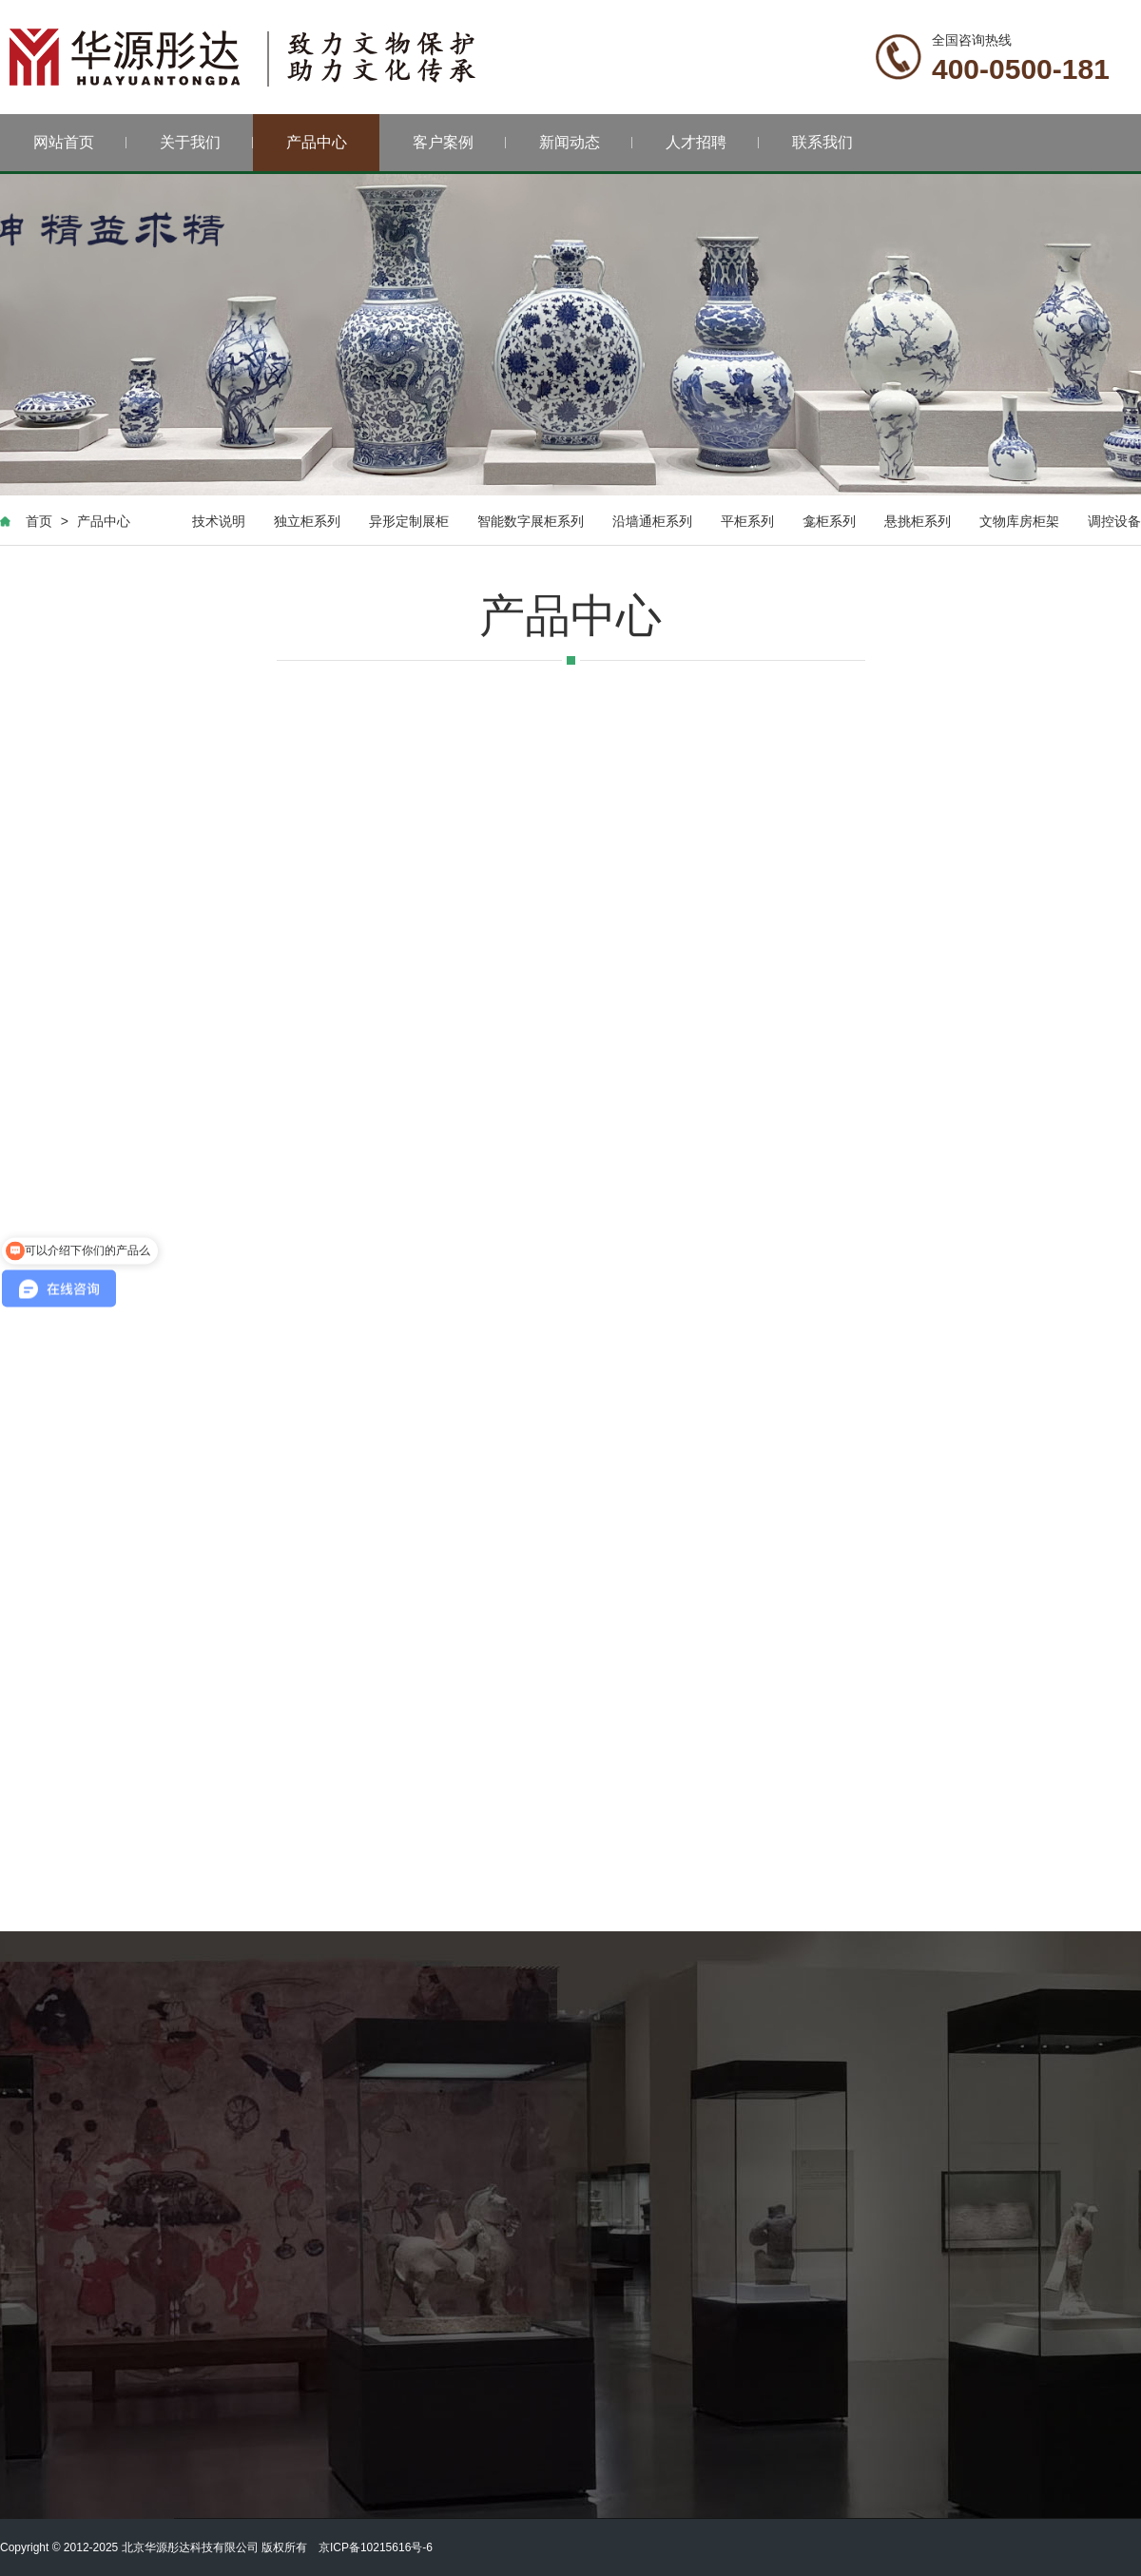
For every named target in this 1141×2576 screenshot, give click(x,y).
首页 (39, 521)
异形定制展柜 (409, 521)
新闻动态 (586, 142)
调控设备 (1114, 521)
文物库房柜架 (1019, 521)
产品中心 (316, 142)
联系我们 (822, 142)
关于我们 (207, 142)
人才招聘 (713, 142)
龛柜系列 (829, 521)
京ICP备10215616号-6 (376, 2547)
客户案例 (460, 142)
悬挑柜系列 (917, 521)
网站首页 (80, 142)
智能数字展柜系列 (530, 521)
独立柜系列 (307, 521)
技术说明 (218, 521)
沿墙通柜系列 (652, 521)
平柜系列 (747, 521)
